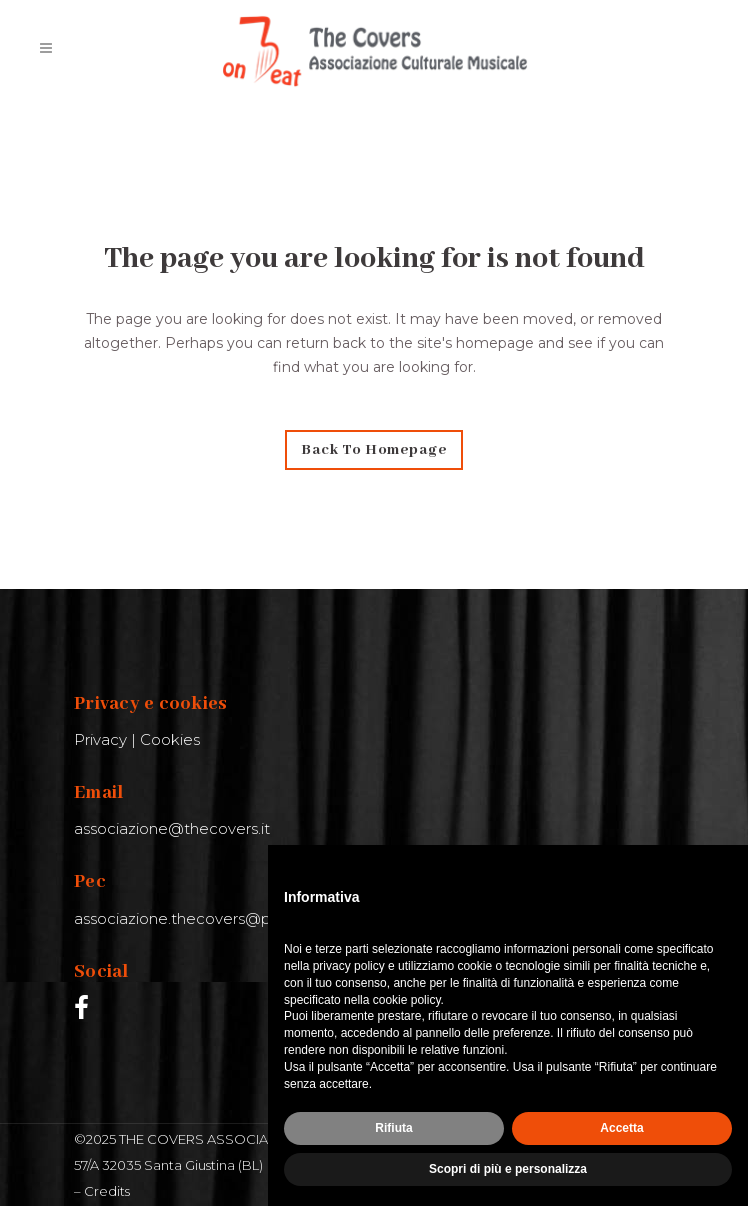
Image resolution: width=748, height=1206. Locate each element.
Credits (107, 1191)
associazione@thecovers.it (172, 828)
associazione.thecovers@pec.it (188, 918)
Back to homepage (374, 450)
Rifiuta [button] (393, 1128)
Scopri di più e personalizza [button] (508, 1169)
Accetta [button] (621, 1128)
